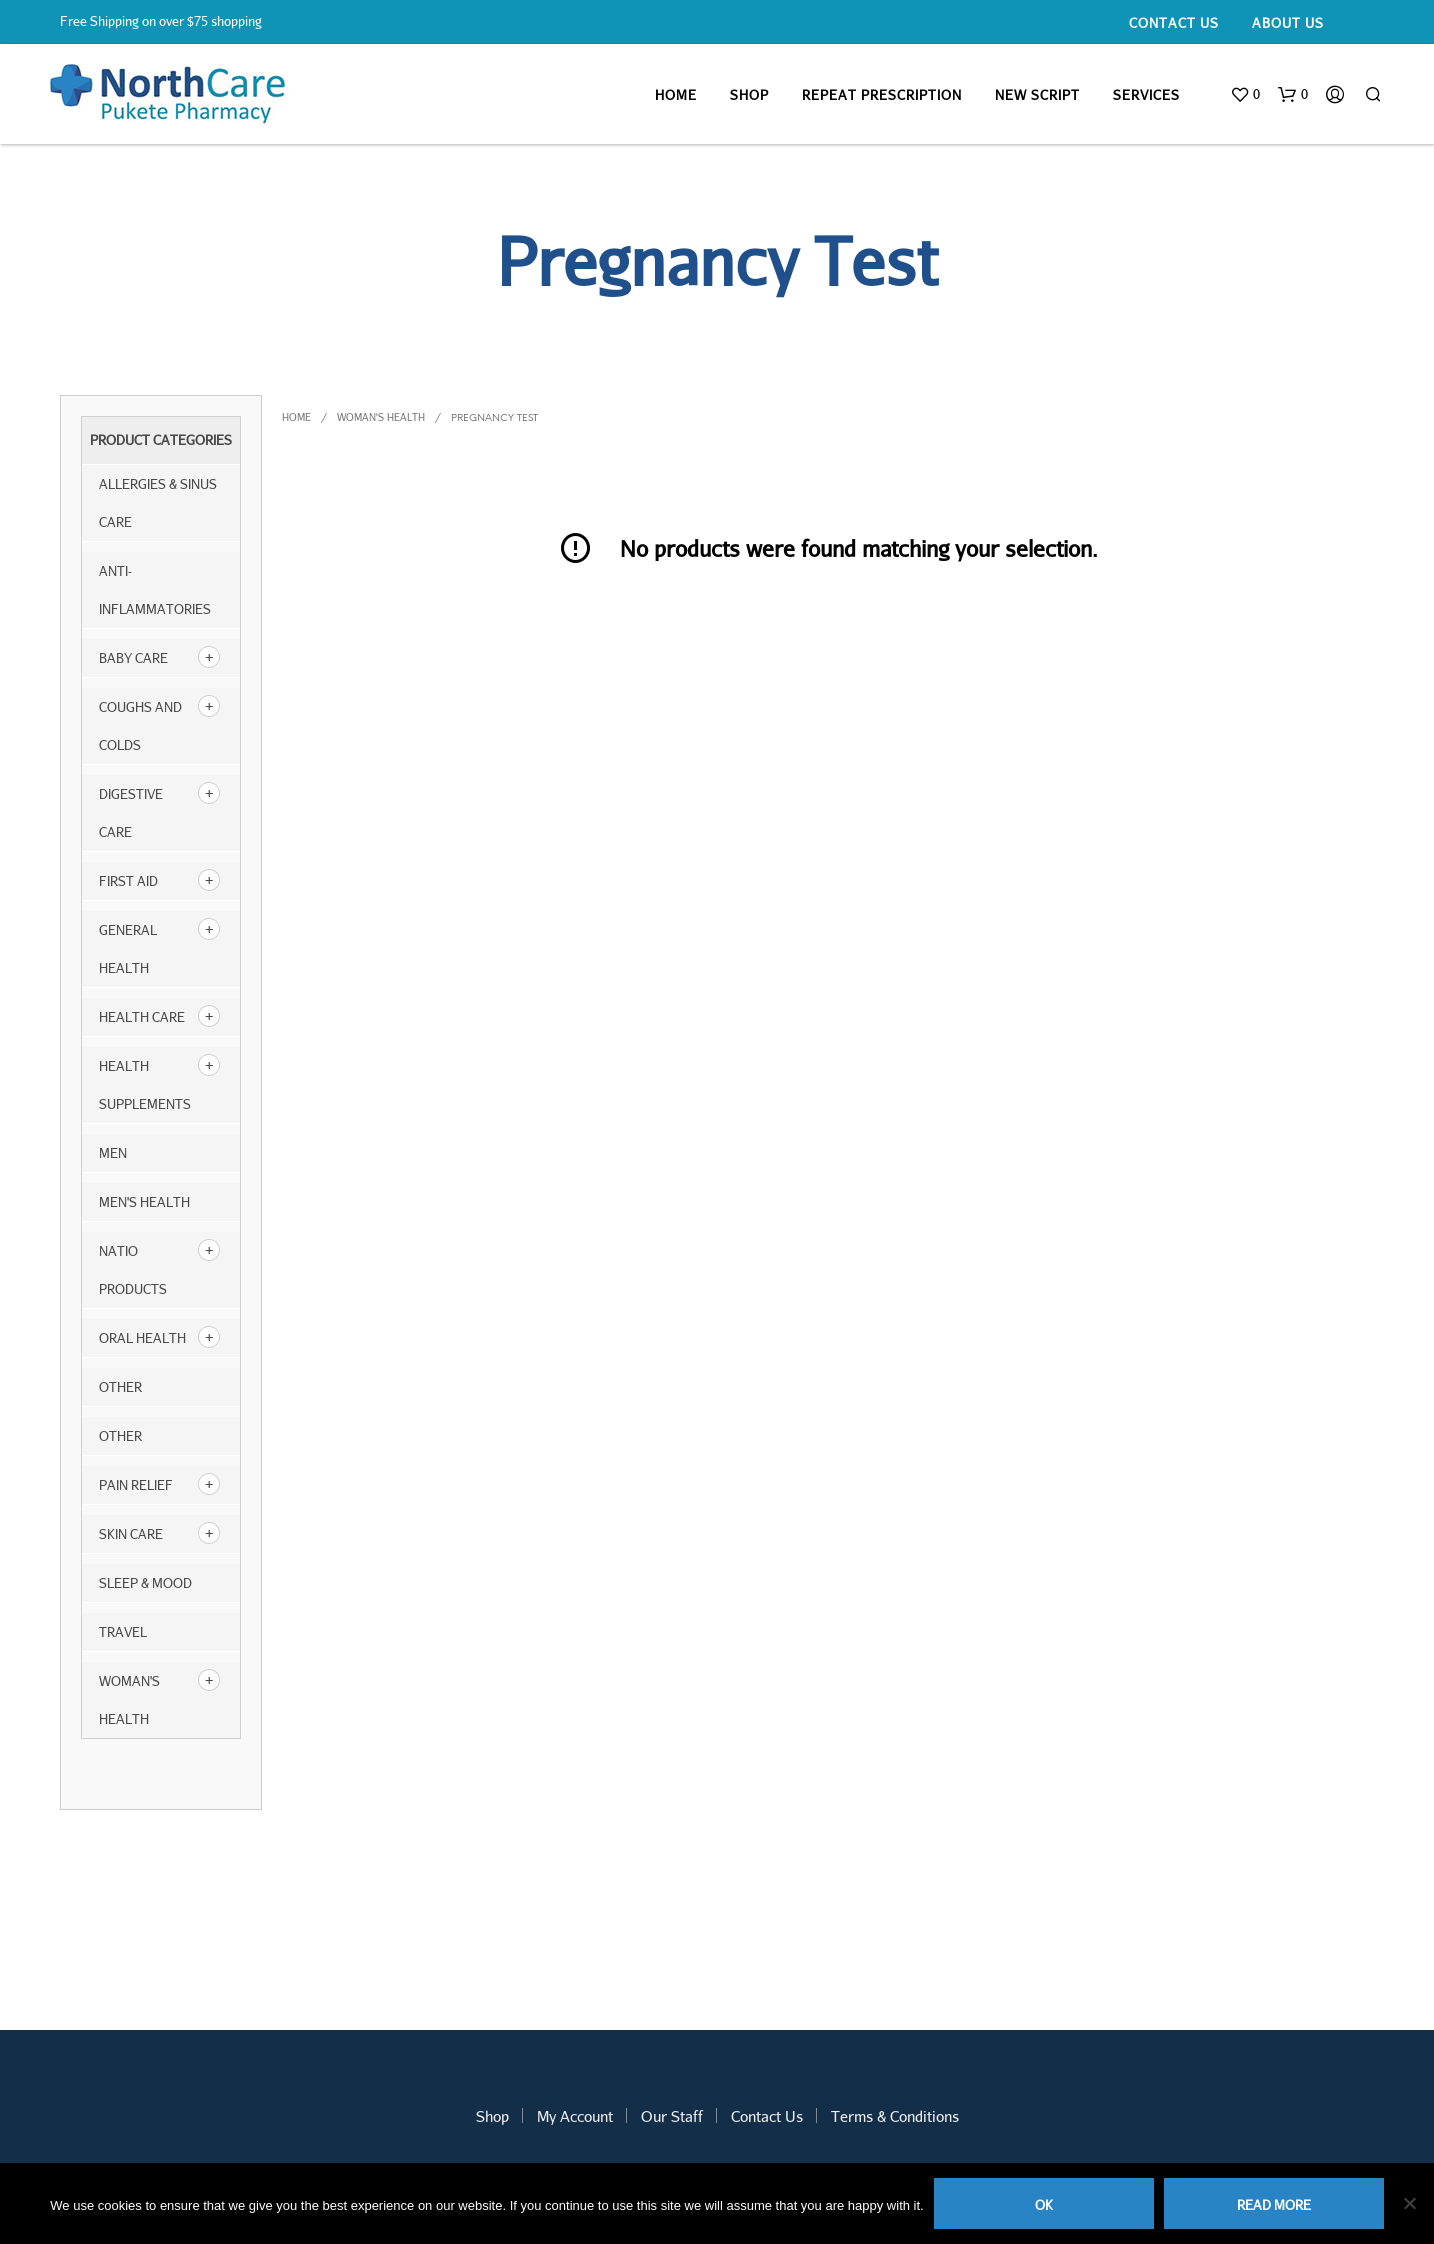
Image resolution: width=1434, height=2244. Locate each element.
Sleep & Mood (145, 1583)
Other (120, 1436)
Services (1146, 95)
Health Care (142, 1017)
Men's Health (144, 1202)
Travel (123, 1632)
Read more (1274, 2205)
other (120, 1387)
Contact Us (1174, 23)
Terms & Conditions (895, 2116)
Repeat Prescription (882, 95)
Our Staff (672, 2116)
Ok (1044, 2205)
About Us (1288, 23)
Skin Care (131, 1534)
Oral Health (142, 1338)
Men (113, 1153)
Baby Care (133, 658)
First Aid (128, 881)
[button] (1245, 95)
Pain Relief (136, 1485)
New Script (1037, 95)
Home (676, 95)
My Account (575, 2116)
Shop (749, 95)
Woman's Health (381, 417)
